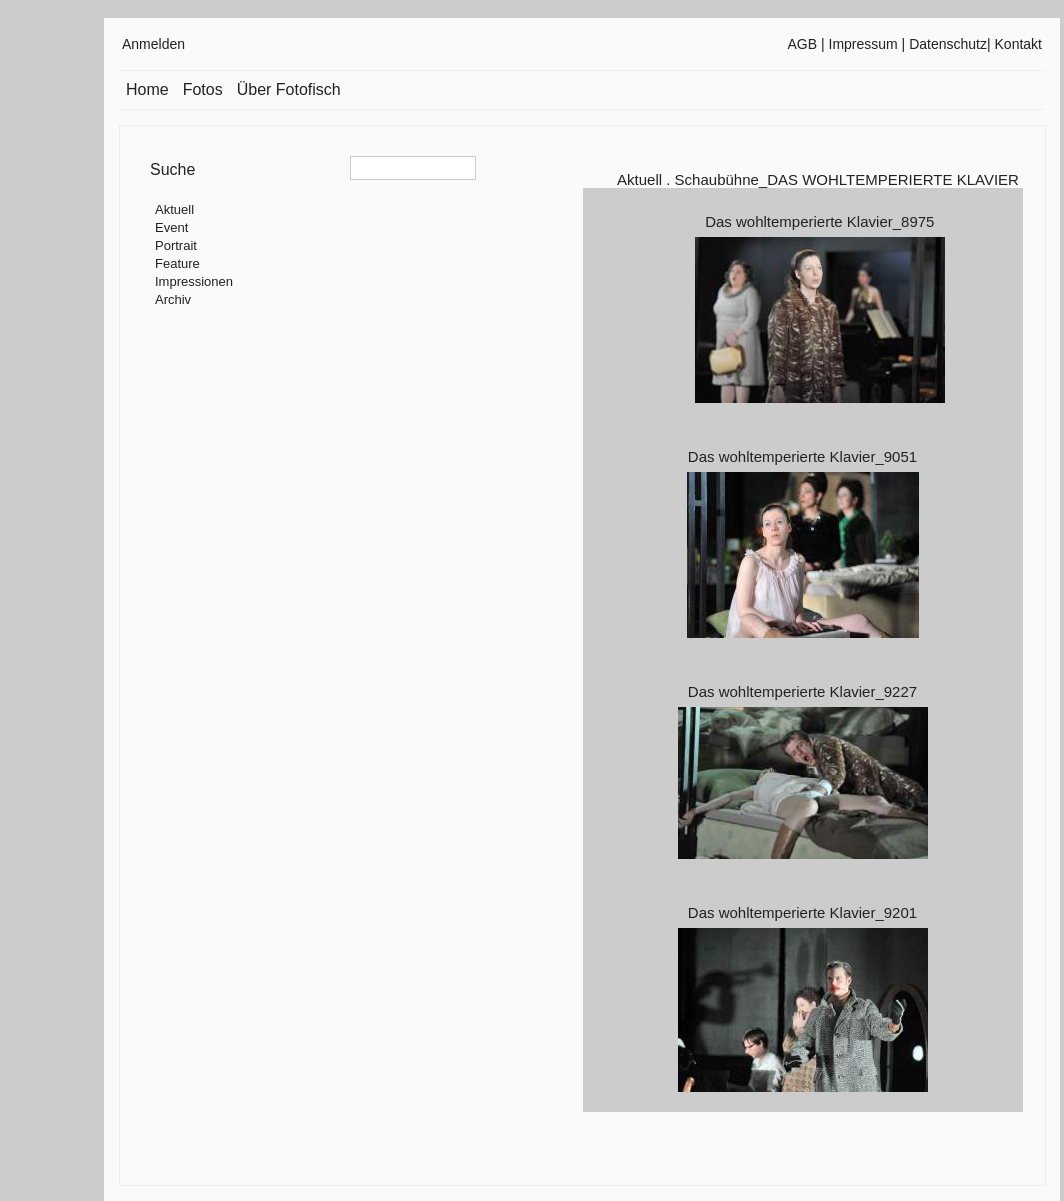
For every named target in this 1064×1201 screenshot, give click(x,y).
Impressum (863, 44)
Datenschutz (948, 44)
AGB (803, 44)
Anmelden (153, 44)
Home (147, 89)
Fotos (203, 89)
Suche (172, 169)
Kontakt (1018, 44)
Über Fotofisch (289, 89)
